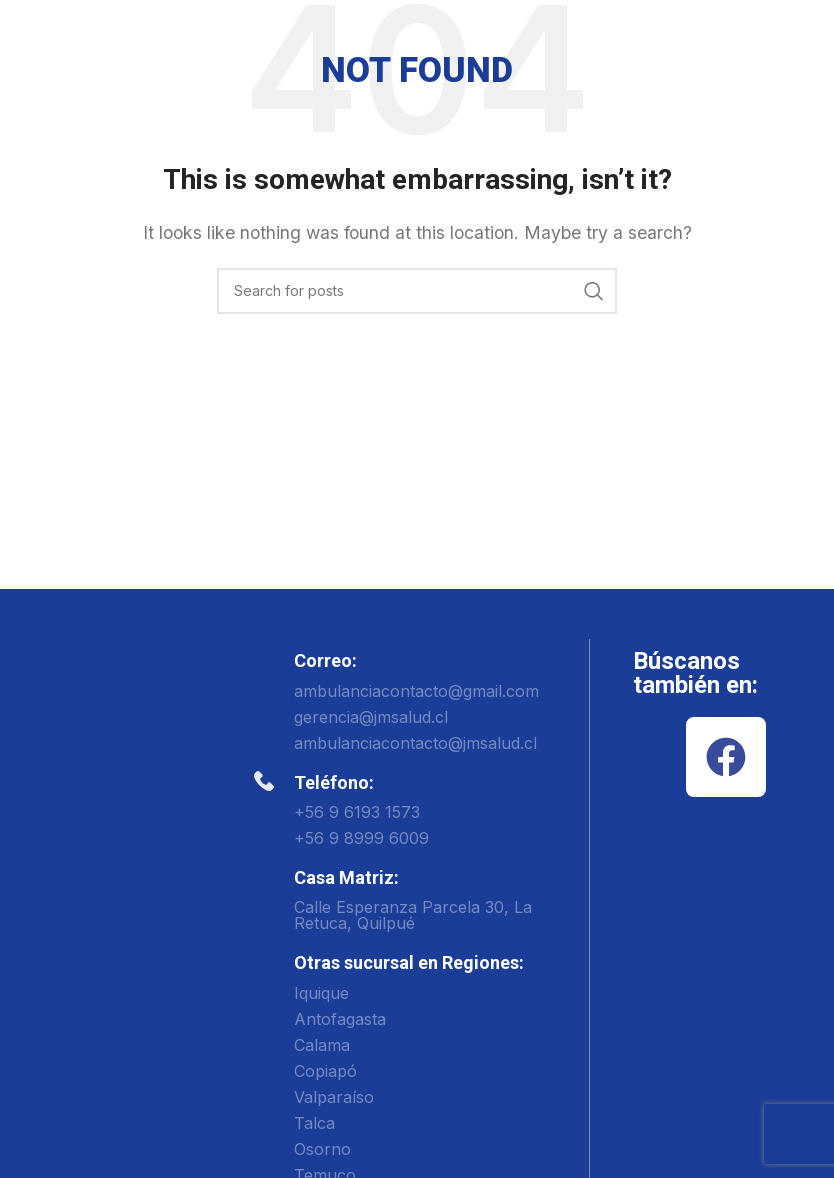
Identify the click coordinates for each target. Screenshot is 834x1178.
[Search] (417, 291)
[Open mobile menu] (809, 35)
